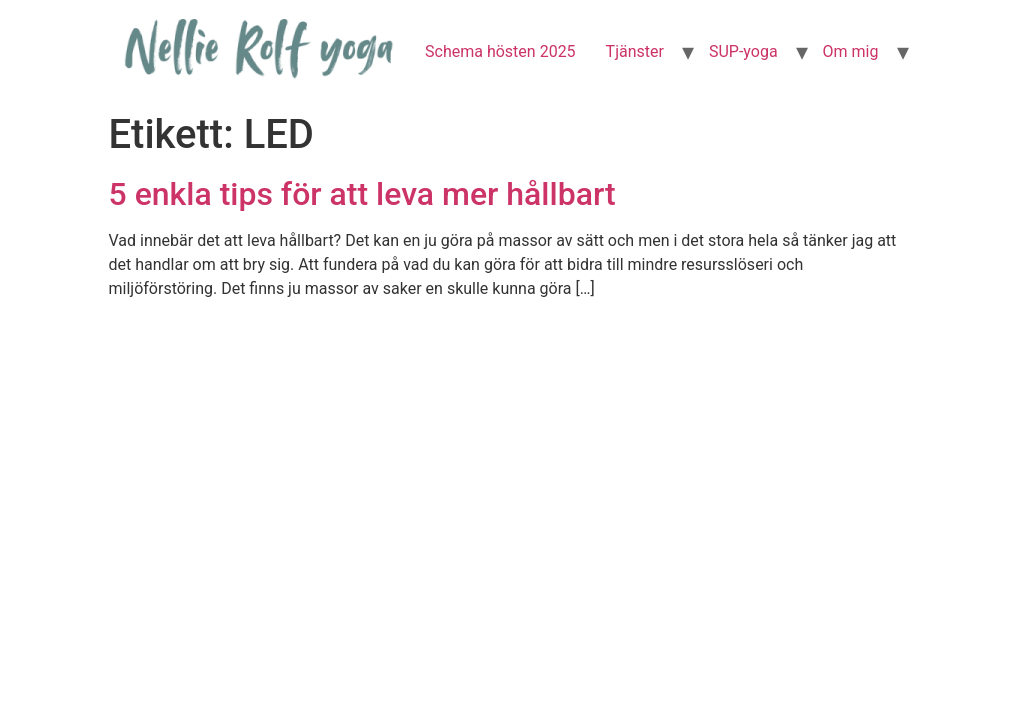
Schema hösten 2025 (500, 51)
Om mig (851, 51)
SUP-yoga (743, 51)
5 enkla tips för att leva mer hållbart (362, 194)
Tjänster (635, 51)
